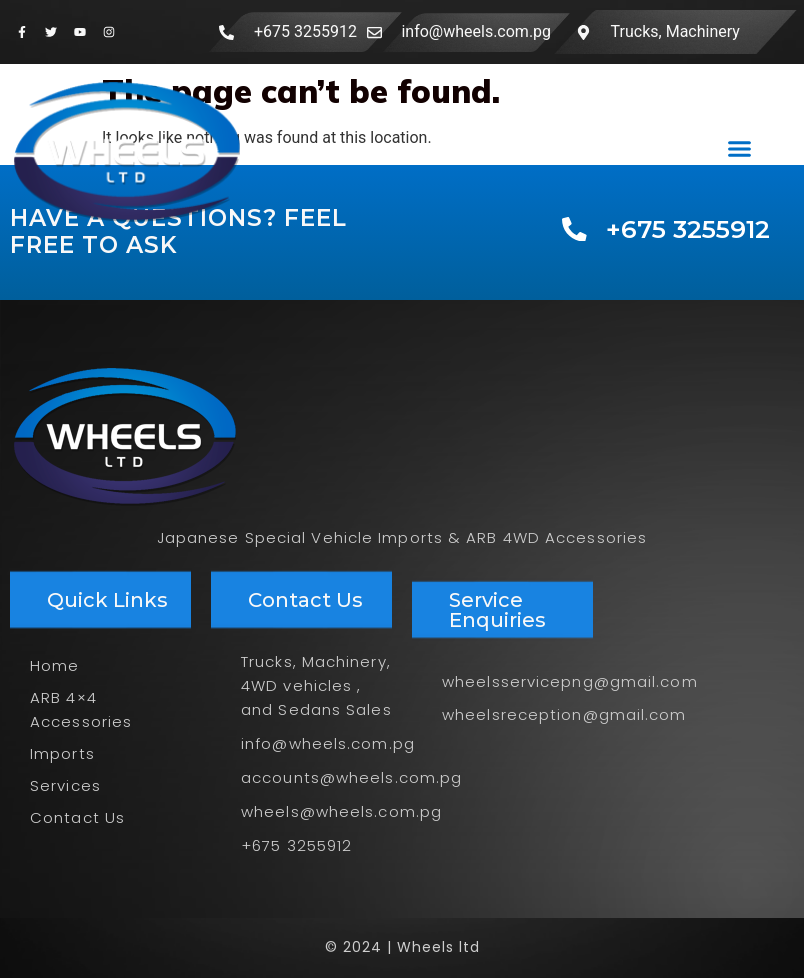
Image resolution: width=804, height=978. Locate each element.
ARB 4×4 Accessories (81, 709)
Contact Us (77, 817)
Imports (62, 753)
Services (65, 785)
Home (54, 665)
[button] (739, 148)
